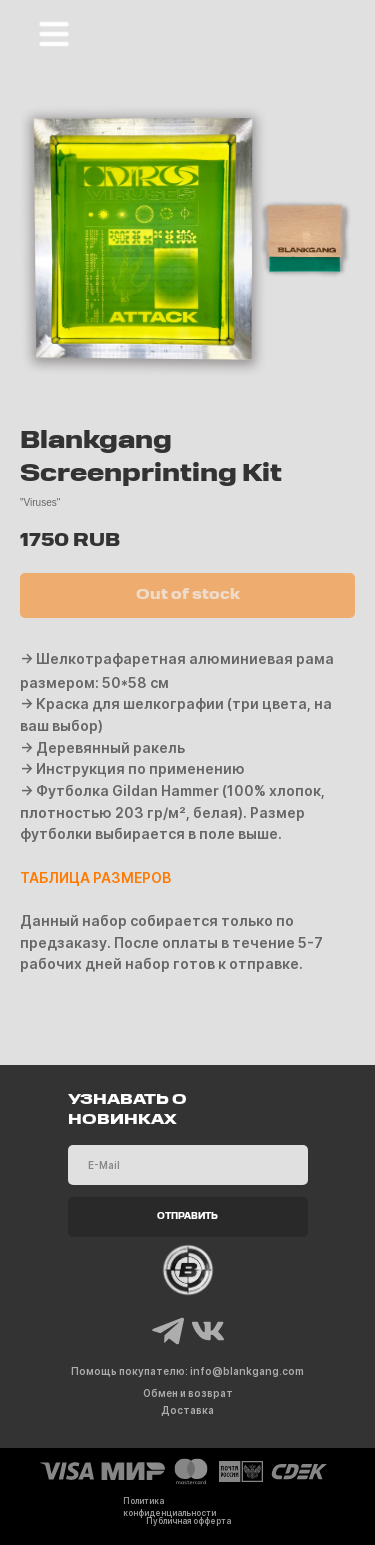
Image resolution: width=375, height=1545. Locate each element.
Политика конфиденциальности (169, 1507)
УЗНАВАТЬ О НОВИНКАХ (127, 1110)
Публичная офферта (188, 1521)
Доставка (187, 1410)
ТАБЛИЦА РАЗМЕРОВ (95, 877)
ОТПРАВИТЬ (187, 1217)
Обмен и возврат (188, 1393)
